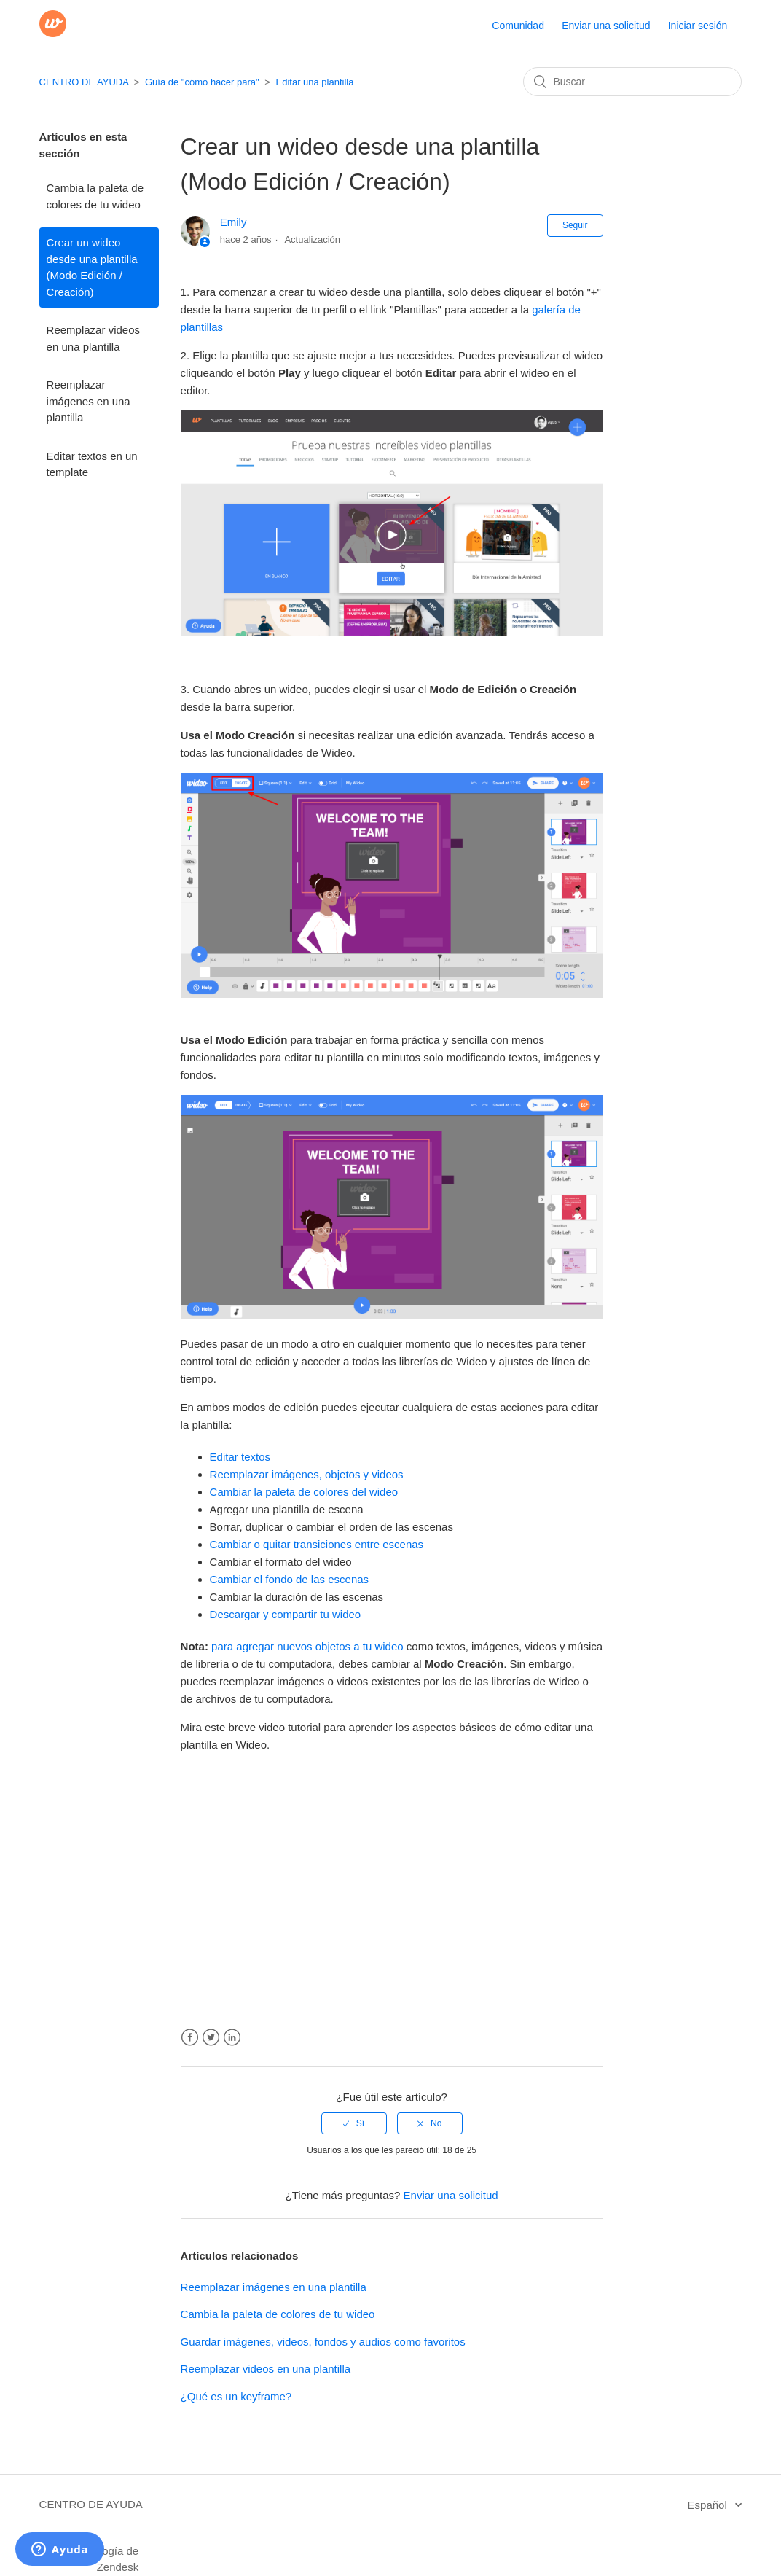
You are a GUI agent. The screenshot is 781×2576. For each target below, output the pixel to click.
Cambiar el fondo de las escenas (289, 1579)
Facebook (190, 2038)
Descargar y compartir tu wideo (285, 1614)
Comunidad (518, 25)
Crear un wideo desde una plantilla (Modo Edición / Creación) (92, 267)
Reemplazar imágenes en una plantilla (88, 401)
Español (709, 2505)
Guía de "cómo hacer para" (202, 82)
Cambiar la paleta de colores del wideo (304, 1492)
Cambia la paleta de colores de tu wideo (95, 196)
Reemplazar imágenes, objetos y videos (307, 1474)
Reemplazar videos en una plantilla (93, 338)
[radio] (354, 2123)
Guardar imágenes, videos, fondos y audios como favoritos (323, 2341)
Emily (233, 222)
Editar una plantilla (315, 82)
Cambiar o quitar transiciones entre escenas (316, 1544)
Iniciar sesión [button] (698, 25)
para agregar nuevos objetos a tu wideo (307, 1646)
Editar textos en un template (92, 464)
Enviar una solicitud (606, 25)
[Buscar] (632, 81)
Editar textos (240, 1457)
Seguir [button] (575, 225)
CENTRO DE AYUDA (84, 82)
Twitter (211, 2038)
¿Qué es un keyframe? (236, 2396)
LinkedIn (232, 2038)
